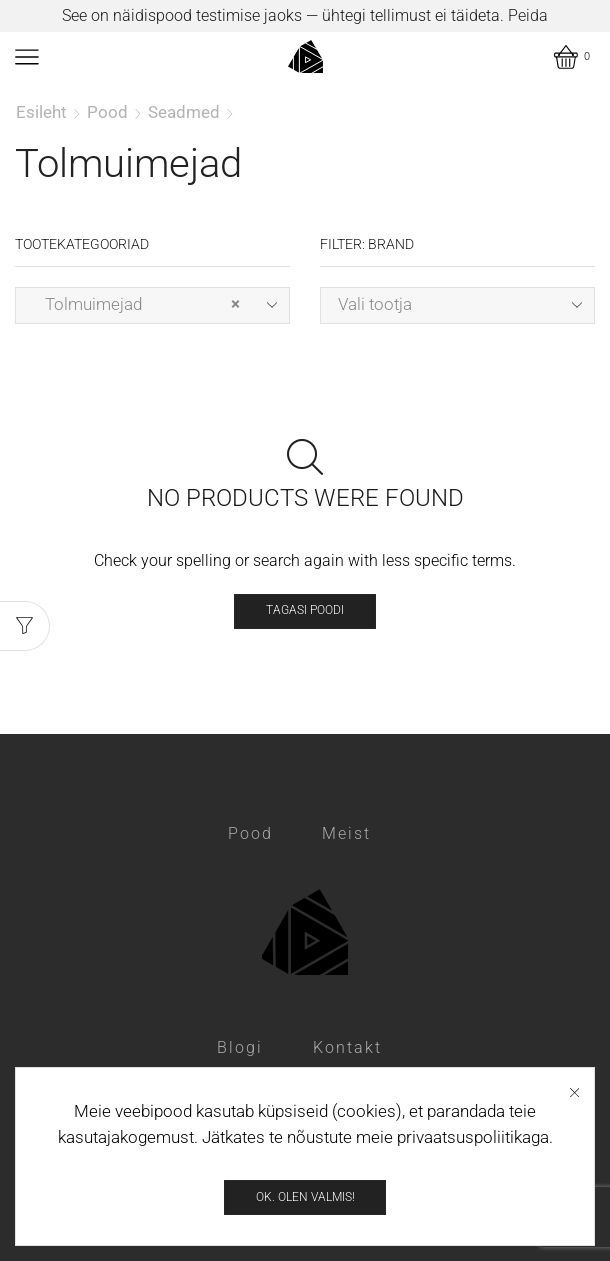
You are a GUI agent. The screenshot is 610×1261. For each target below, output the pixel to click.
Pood (107, 112)
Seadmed (184, 112)
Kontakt (347, 1047)
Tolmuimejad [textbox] (136, 304)
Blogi (240, 1047)
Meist (346, 833)
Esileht (41, 112)
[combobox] (152, 305)
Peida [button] (528, 15)
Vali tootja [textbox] (375, 304)
